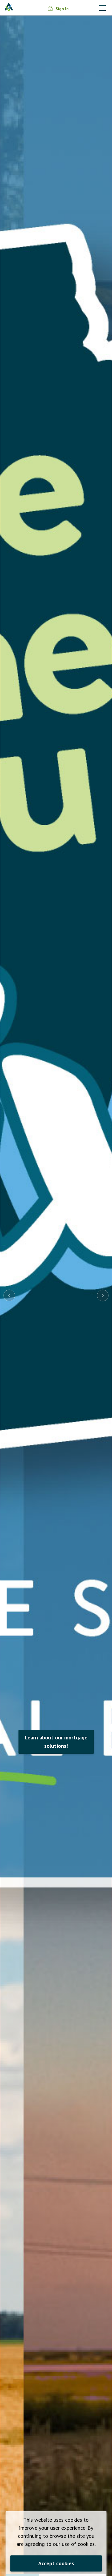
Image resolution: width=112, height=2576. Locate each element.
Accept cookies (56, 2563)
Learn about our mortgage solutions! (56, 1741)
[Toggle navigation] (102, 7)
